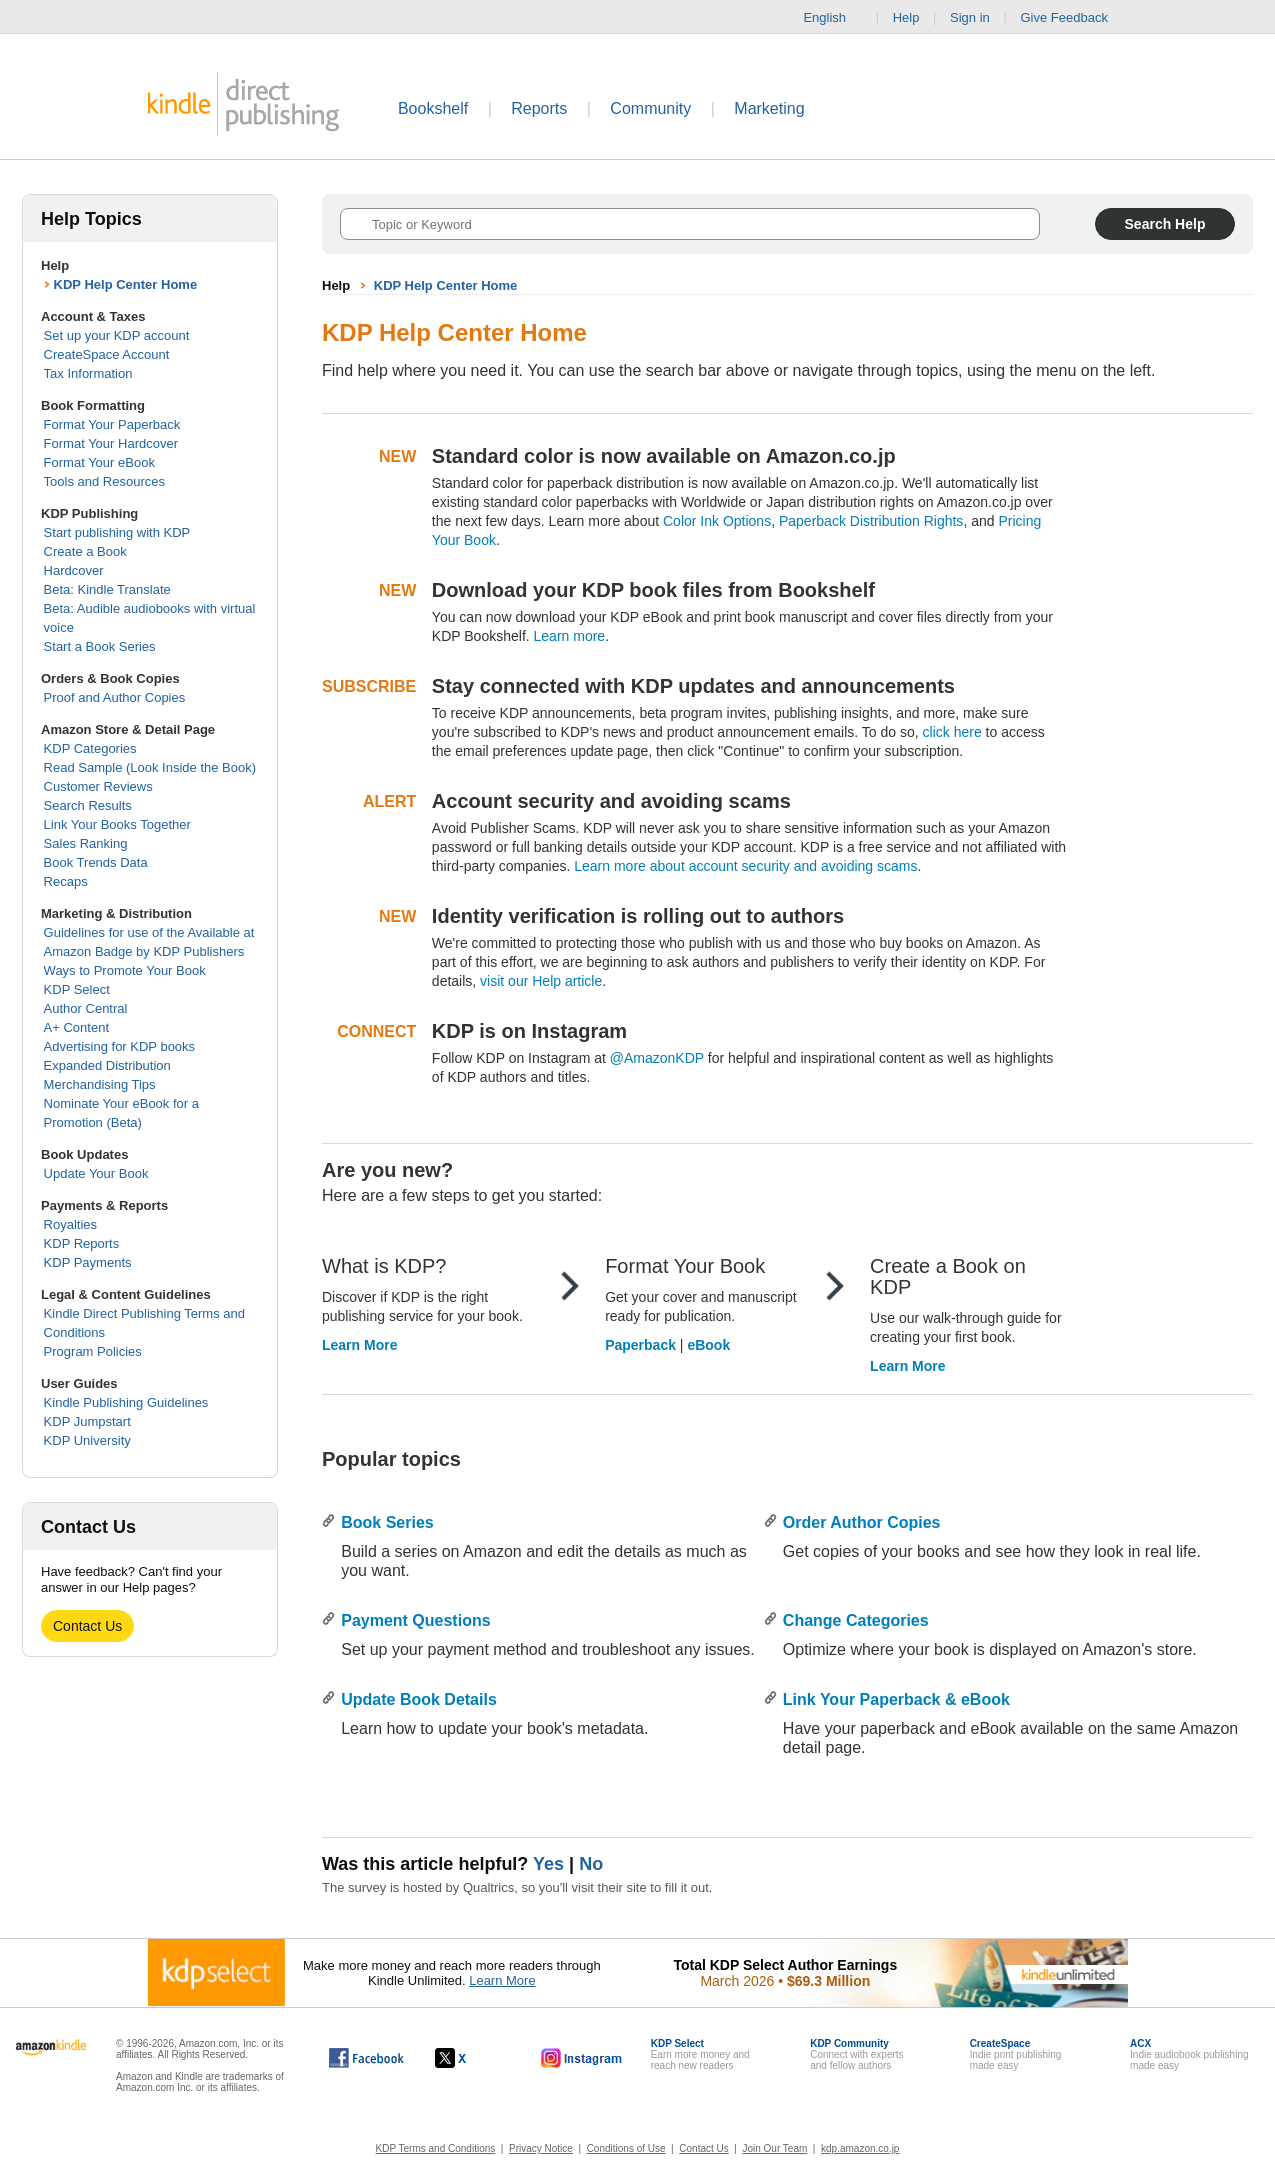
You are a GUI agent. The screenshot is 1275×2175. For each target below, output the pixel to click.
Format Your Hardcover (111, 443)
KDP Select (77, 989)
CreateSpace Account (107, 354)
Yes (548, 1864)
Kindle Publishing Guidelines (126, 1402)
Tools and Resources (104, 481)
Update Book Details (419, 1699)
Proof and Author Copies (115, 697)
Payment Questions (415, 1620)
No (591, 1864)
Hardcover (74, 570)
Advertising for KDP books (120, 1046)
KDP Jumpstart (87, 1421)
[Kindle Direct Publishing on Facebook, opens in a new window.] (366, 2058)
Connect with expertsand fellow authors (856, 2054)
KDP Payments (88, 1262)
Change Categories (856, 1620)
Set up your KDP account (117, 335)
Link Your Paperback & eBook (896, 1699)
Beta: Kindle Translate (107, 589)
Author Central (86, 1008)
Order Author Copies (862, 1522)
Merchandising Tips (100, 1084)
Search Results (88, 805)
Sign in (970, 17)
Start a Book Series (100, 646)
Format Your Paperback (112, 424)
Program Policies (93, 1351)
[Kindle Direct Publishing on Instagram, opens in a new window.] (582, 2058)
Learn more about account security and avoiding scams (745, 866)
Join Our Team (774, 2148)
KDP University (87, 1440)
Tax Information (88, 373)
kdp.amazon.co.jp (860, 2148)
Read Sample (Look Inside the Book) (150, 767)
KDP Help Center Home (126, 284)
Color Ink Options (717, 521)
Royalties (70, 1224)
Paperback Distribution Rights (871, 521)
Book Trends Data (96, 862)
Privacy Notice (541, 2148)
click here (952, 732)
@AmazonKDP (657, 1058)
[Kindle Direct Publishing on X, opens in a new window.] (471, 2058)
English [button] (832, 18)
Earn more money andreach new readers (700, 2054)
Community (650, 108)
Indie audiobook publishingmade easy (1189, 2054)
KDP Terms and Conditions (436, 2148)
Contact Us (87, 1626)
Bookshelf (433, 108)
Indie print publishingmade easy (1016, 2054)
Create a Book (85, 551)
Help (906, 17)
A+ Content (76, 1027)
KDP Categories (90, 748)
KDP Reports (82, 1243)
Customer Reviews (98, 786)
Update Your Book (96, 1173)
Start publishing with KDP (117, 532)
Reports (539, 108)
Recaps (66, 881)
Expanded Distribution (107, 1065)
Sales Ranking (86, 843)
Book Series (387, 1522)
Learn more (570, 636)
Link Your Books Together (117, 824)
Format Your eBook (99, 462)
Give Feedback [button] (1073, 18)
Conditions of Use (626, 2148)
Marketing (769, 108)
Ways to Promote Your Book (125, 970)
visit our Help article (541, 981)
